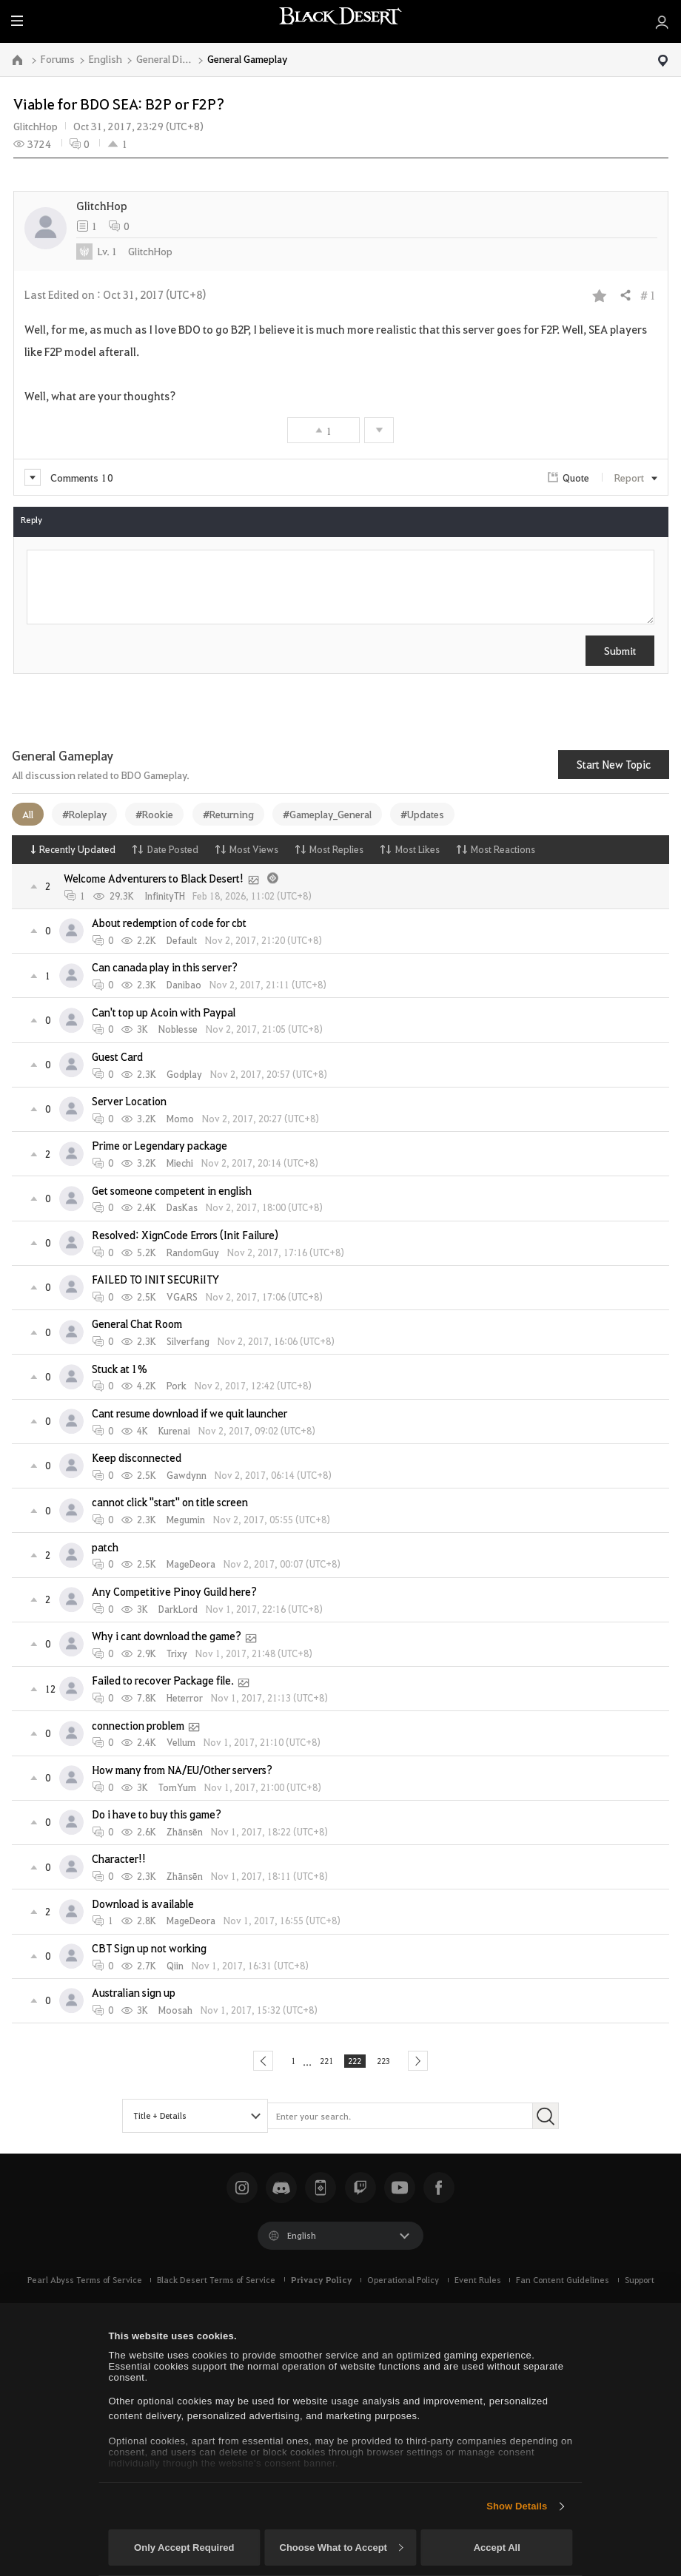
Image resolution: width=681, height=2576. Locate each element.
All (27, 813)
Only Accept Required (184, 2547)
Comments (68, 477)
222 (357, 2063)
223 (392, 2063)
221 (321, 2063)
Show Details (516, 2506)
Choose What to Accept (341, 2547)
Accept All (497, 2547)
